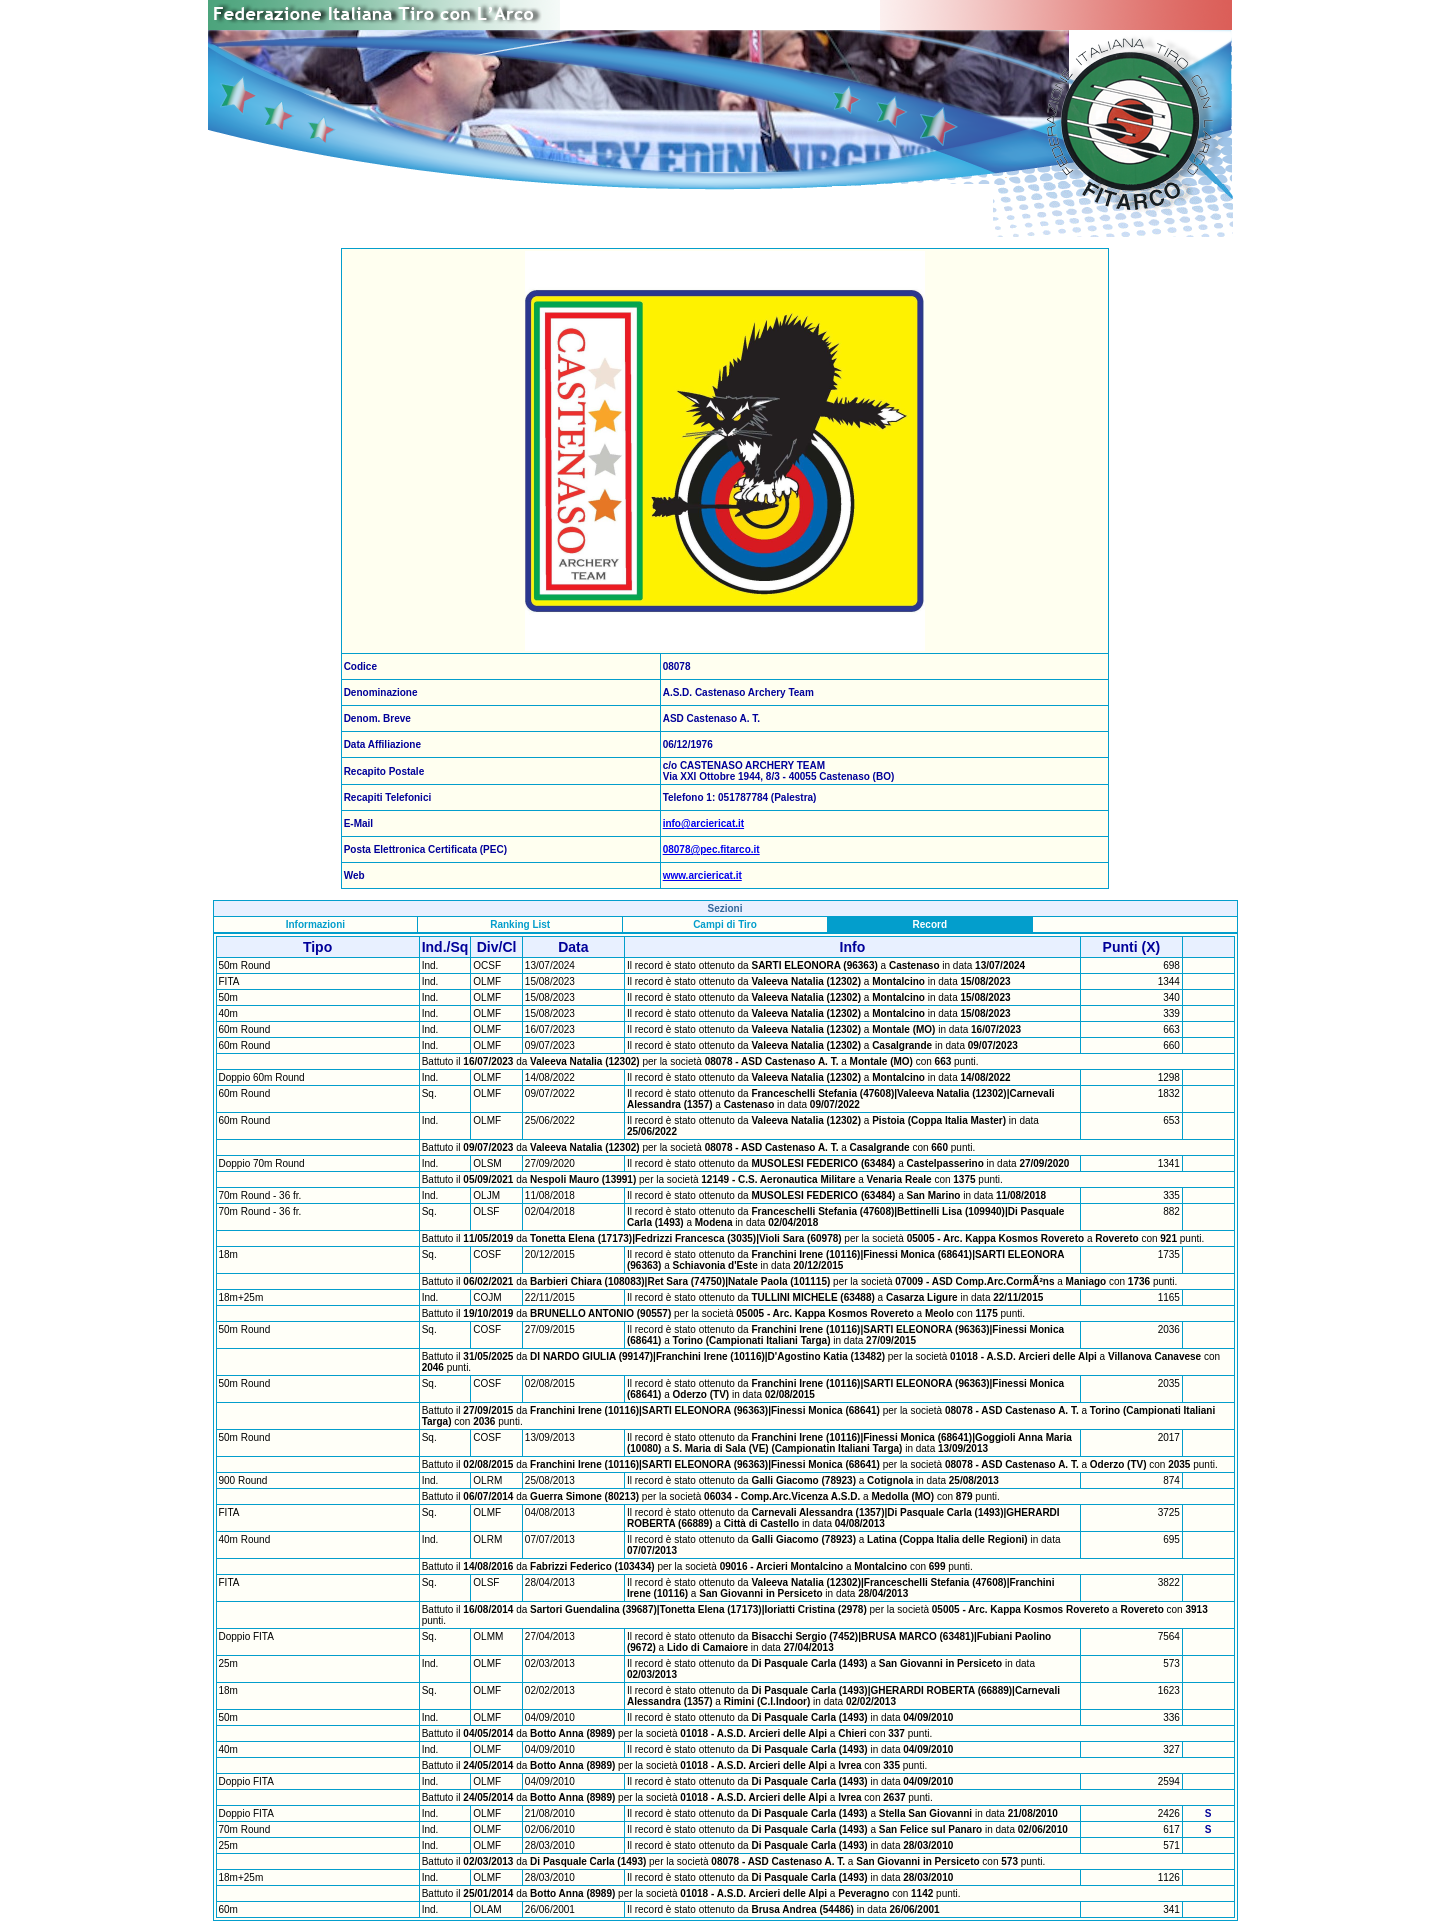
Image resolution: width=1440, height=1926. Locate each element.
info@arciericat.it (703, 823)
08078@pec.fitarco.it (711, 849)
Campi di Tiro (725, 924)
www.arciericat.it (702, 875)
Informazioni (315, 924)
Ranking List (520, 924)
